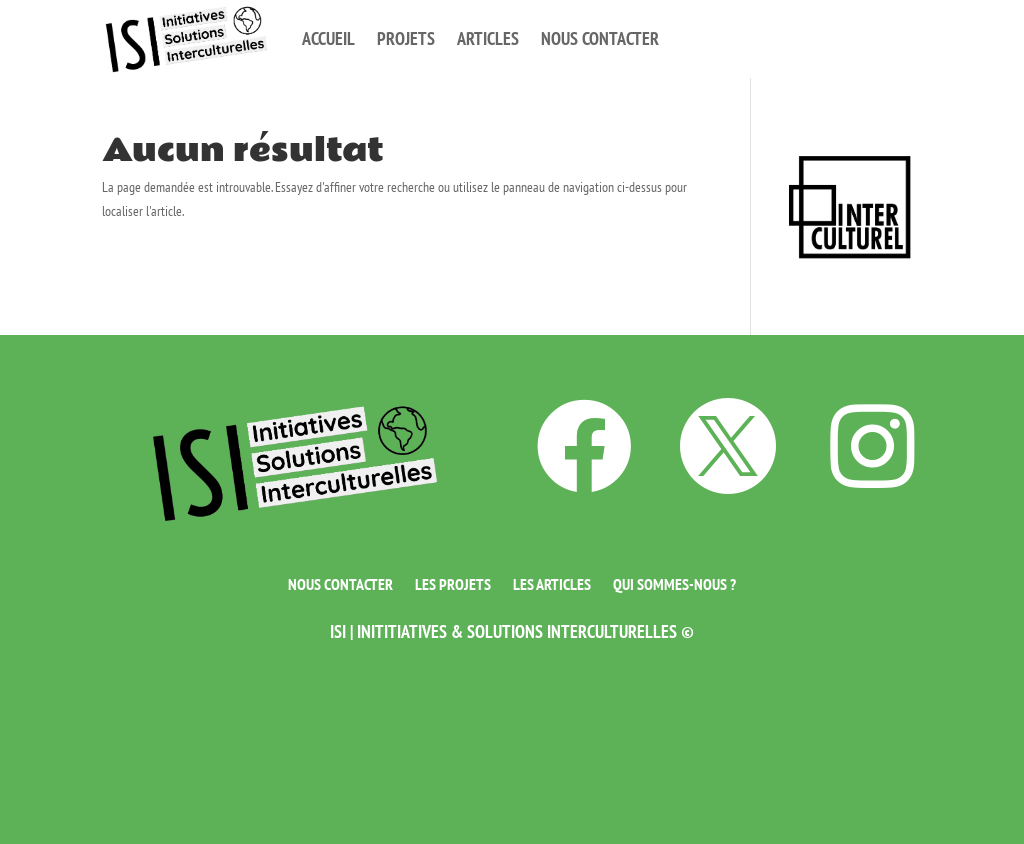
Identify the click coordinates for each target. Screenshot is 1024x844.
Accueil (328, 38)
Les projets (453, 582)
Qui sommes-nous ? (674, 582)
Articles (488, 38)
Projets (406, 38)
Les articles (552, 582)
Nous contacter (600, 38)
